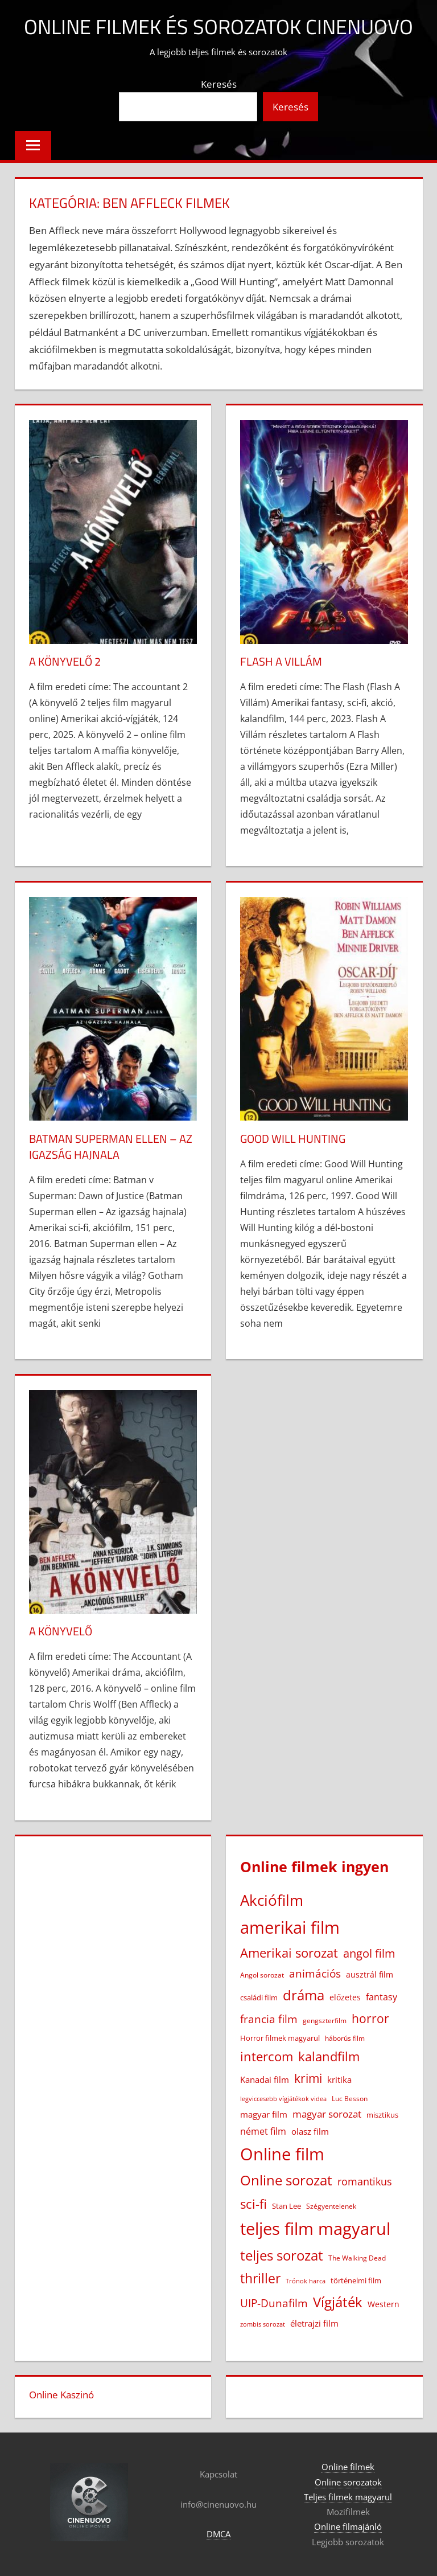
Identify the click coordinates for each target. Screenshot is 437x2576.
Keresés (219, 84)
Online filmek (347, 2466)
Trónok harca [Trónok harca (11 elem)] (305, 2281)
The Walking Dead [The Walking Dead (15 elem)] (357, 2257)
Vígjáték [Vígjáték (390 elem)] (337, 2301)
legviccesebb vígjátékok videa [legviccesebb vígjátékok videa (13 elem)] (283, 2098)
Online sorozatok (348, 2482)
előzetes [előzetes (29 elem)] (345, 1997)
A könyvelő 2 (65, 661)
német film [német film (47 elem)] (263, 2131)
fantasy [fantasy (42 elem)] (381, 1997)
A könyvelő (60, 1631)
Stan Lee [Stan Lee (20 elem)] (286, 2206)
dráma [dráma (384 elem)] (303, 1995)
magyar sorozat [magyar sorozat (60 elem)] (326, 2113)
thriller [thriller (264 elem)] (260, 2278)
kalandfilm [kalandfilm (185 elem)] (329, 2056)
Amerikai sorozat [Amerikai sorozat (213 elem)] (289, 1952)
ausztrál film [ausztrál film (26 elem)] (369, 1974)
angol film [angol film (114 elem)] (369, 1953)
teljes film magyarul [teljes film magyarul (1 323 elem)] (315, 2228)
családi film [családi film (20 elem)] (259, 1997)
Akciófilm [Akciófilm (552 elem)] (271, 1900)
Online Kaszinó (61, 2394)
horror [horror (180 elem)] (370, 2018)
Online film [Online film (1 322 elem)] (282, 2154)
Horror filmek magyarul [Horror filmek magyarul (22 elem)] (280, 2038)
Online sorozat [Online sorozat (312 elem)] (286, 2180)
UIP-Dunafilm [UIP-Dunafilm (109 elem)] (274, 2303)
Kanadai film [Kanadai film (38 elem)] (264, 2079)
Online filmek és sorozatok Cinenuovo (218, 26)
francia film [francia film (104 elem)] (269, 2019)
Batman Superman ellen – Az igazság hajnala (110, 1146)
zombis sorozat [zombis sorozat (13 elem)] (262, 2324)
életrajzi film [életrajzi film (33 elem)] (314, 2323)
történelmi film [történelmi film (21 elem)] (356, 2280)
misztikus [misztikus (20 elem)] (382, 2115)
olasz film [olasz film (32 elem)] (310, 2131)
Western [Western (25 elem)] (383, 2304)
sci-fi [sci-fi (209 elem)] (253, 2203)
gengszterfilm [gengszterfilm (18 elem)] (325, 2020)
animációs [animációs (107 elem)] (315, 1973)
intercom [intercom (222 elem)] (266, 2056)
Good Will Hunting (292, 1138)
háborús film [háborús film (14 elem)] (345, 2038)
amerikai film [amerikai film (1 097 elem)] (290, 1927)
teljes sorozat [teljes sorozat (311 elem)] (281, 2255)
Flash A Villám (281, 661)
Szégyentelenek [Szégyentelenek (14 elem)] (331, 2206)
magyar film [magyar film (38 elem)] (263, 2114)
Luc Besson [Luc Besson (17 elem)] (350, 2098)
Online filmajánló (348, 2526)
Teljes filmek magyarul (348, 2497)
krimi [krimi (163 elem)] (308, 2078)
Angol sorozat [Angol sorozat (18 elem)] (262, 1975)
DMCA (218, 2534)
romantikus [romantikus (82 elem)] (364, 2181)
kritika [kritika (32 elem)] (339, 2079)
